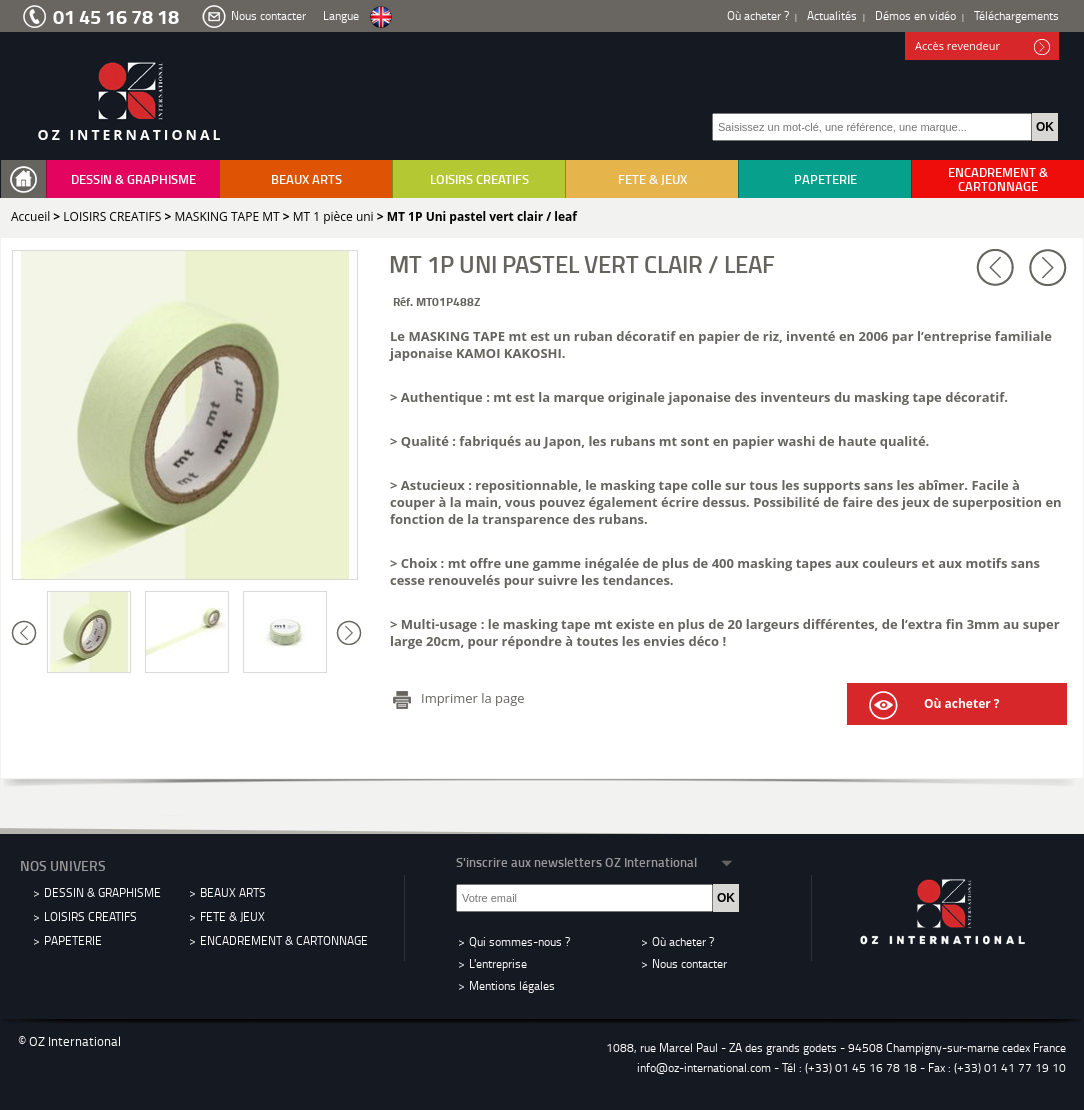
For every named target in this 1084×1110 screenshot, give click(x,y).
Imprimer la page (473, 698)
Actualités (832, 15)
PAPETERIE (825, 179)
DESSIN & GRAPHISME (133, 179)
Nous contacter (268, 15)
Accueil (30, 216)
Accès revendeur (982, 47)
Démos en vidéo (915, 15)
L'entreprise (498, 963)
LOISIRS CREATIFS (479, 179)
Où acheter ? (758, 15)
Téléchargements (1016, 15)
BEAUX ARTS (306, 179)
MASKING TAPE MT (226, 216)
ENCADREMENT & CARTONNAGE (998, 179)
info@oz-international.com (704, 1067)
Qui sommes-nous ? (519, 941)
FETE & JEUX (652, 179)
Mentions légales (512, 985)
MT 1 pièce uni (333, 216)
